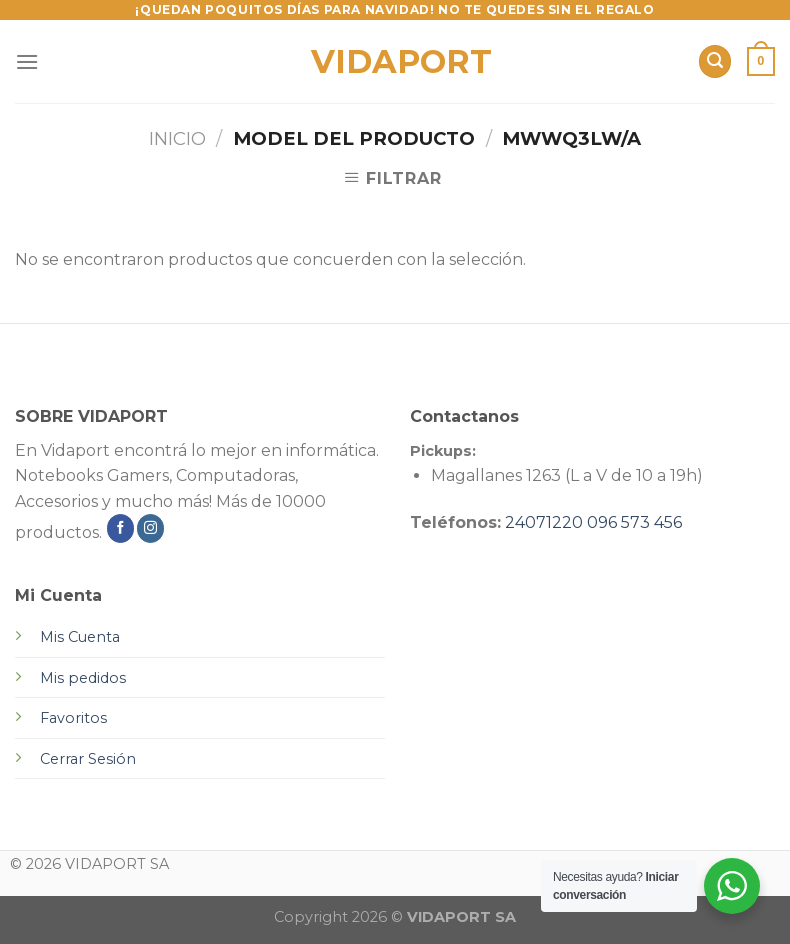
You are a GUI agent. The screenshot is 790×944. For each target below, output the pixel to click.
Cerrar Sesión (88, 759)
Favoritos (73, 718)
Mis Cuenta (80, 637)
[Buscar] (715, 61)
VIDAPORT (395, 62)
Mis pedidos (83, 678)
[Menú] (27, 61)
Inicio (177, 138)
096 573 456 (634, 522)
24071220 (544, 522)
